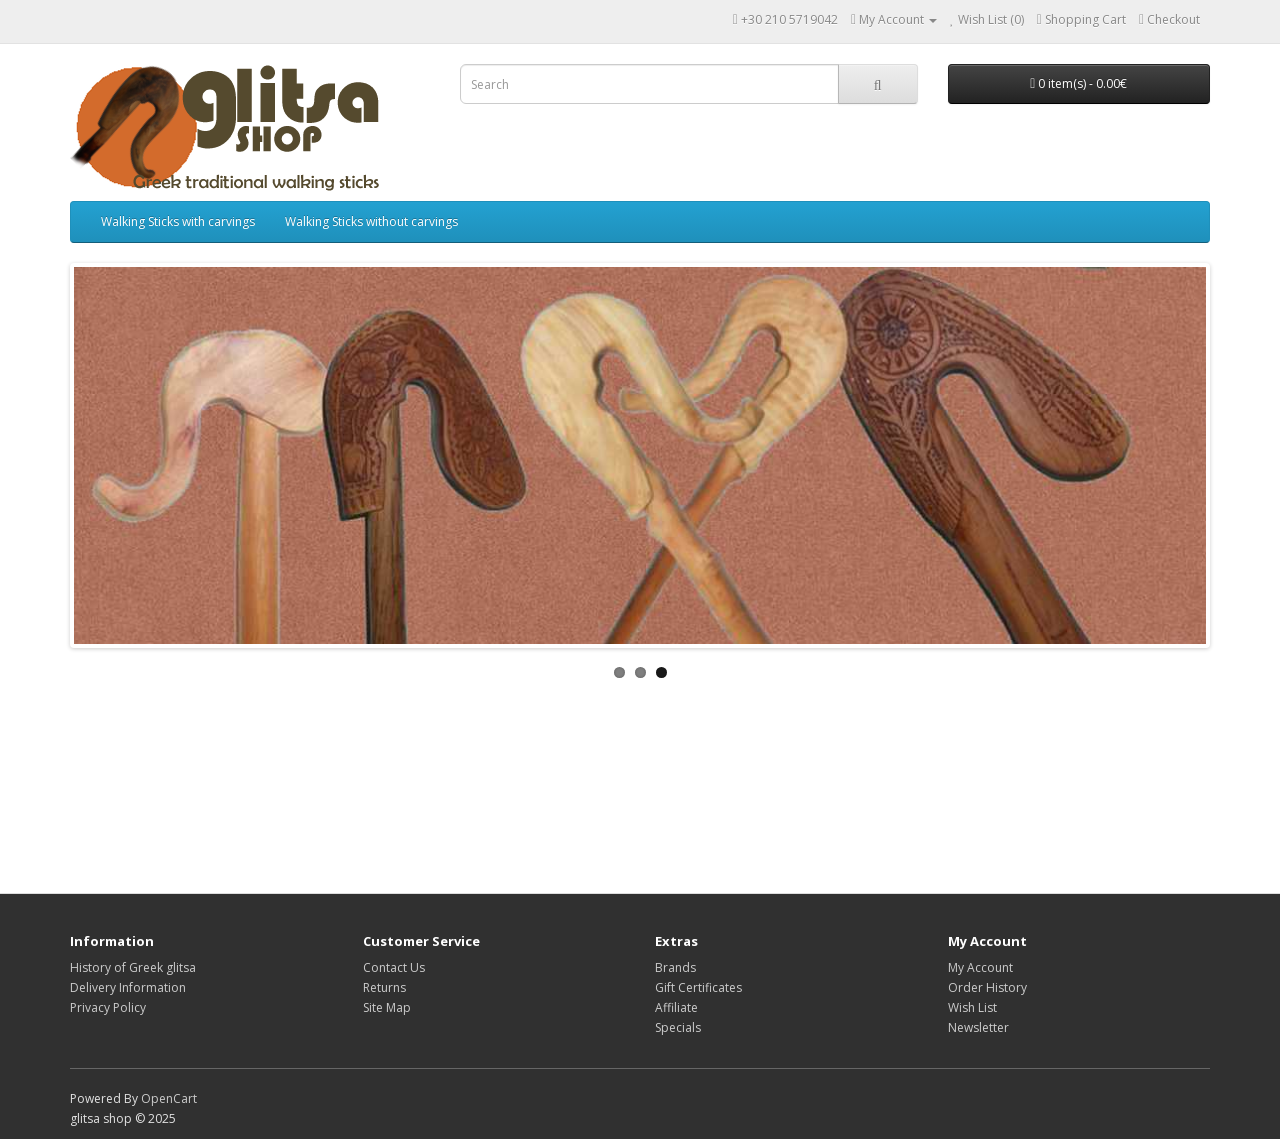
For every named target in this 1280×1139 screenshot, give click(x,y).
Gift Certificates (698, 987)
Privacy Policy (108, 1007)
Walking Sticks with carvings (178, 221)
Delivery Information (128, 987)
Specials (678, 1027)
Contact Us (394, 967)
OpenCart (169, 1098)
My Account (980, 967)
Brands (675, 967)
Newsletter (978, 1027)
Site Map (387, 1007)
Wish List (972, 1007)
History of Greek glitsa (133, 967)
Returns (384, 987)
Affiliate (676, 1007)
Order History (987, 987)
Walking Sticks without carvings (371, 221)
